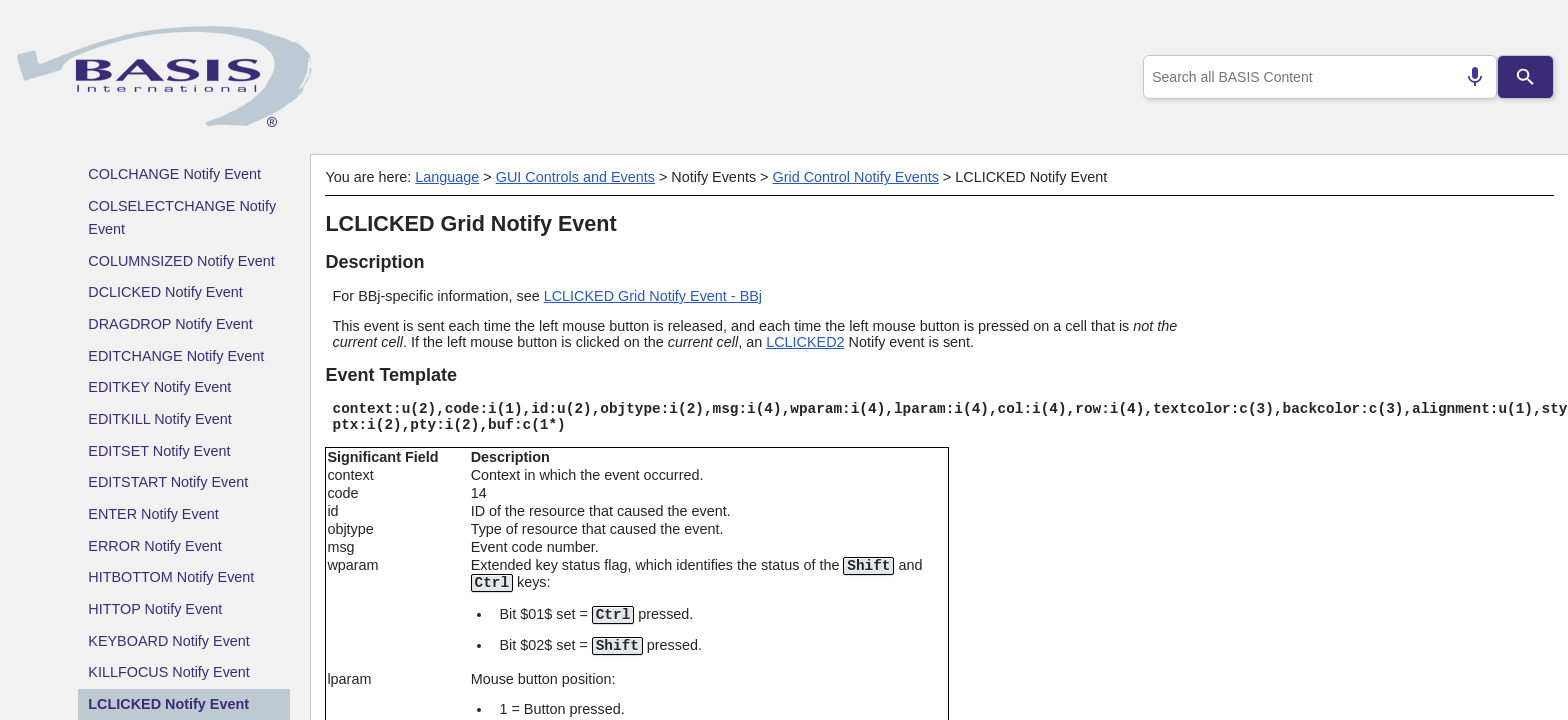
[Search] (1526, 77)
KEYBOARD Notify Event (169, 641)
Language (447, 177)
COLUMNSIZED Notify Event (181, 261)
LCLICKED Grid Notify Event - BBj (653, 296)
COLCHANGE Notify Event (174, 174)
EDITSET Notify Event (159, 451)
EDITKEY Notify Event (159, 387)
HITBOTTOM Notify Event (171, 577)
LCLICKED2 (805, 342)
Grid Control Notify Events (855, 177)
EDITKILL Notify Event (159, 419)
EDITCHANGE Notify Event (176, 356)
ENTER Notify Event (153, 514)
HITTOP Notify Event (155, 609)
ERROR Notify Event (155, 546)
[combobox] (1316, 77)
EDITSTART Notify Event (168, 482)
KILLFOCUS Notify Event (169, 672)
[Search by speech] (1467, 77)
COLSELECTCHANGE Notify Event (182, 217)
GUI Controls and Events (575, 177)
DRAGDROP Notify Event (170, 324)
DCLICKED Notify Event (165, 292)
